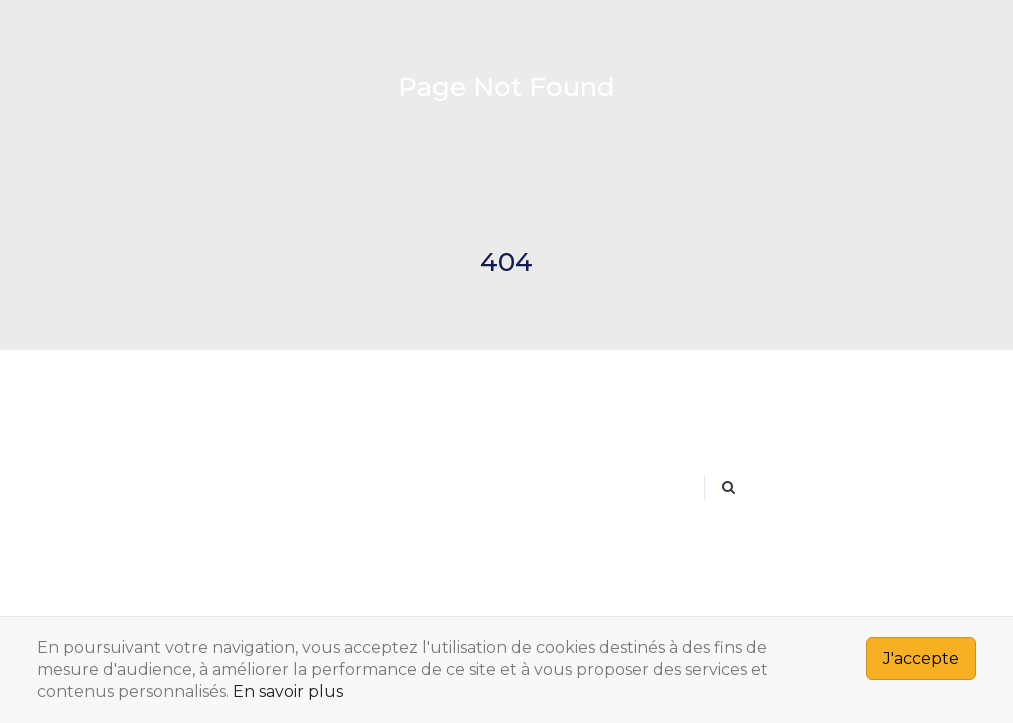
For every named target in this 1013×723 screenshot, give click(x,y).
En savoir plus (288, 691)
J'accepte (921, 658)
